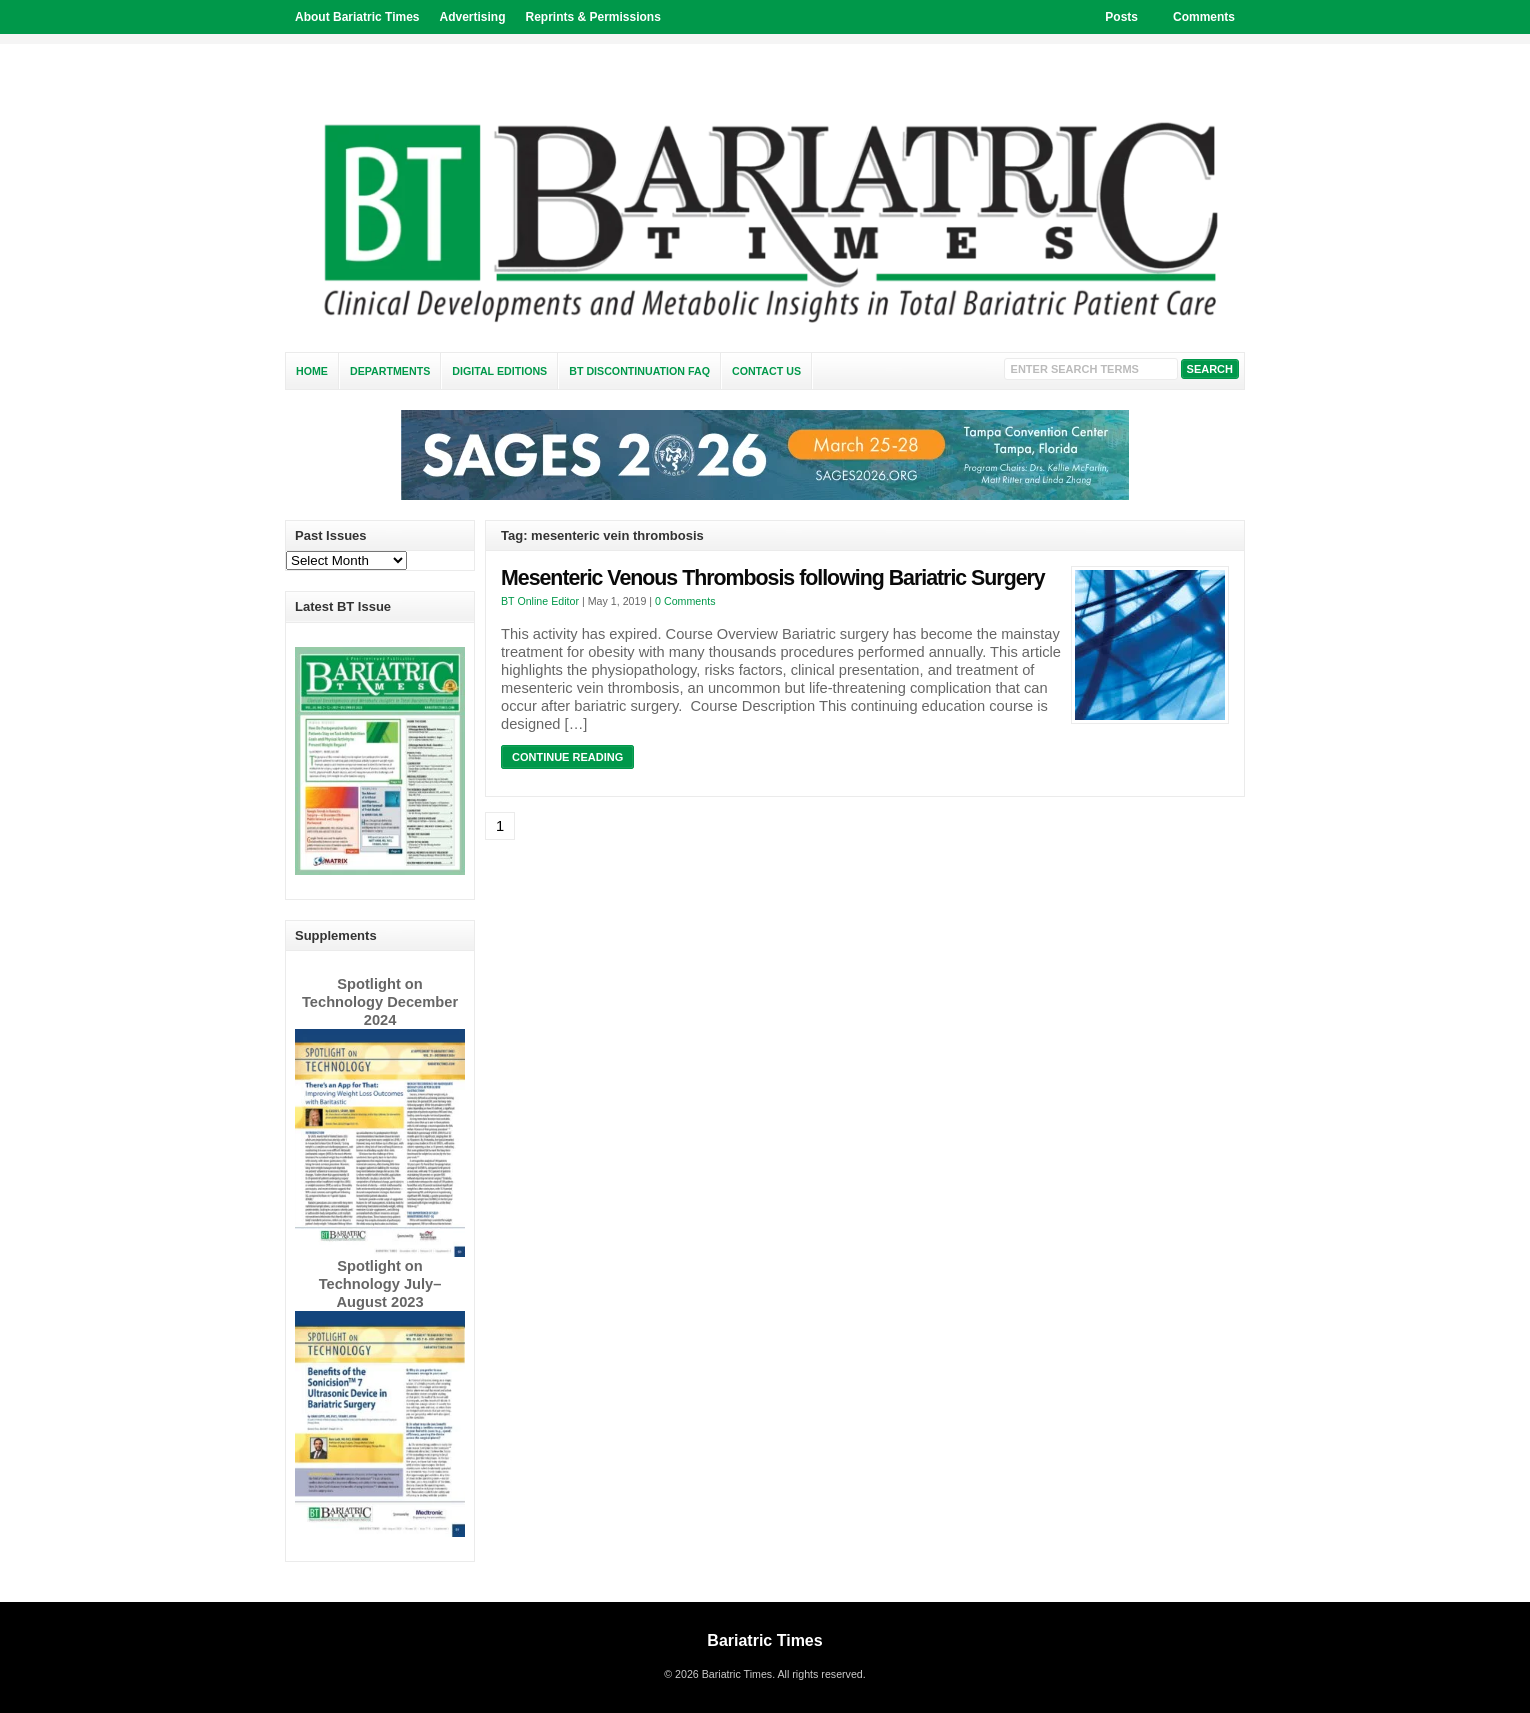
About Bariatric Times (357, 17)
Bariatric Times (764, 1640)
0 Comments (685, 601)
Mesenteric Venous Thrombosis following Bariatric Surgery (773, 578)
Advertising (472, 17)
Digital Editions (499, 371)
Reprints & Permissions (593, 17)
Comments (1204, 17)
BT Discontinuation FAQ (639, 371)
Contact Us (766, 371)
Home (312, 371)
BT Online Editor (540, 601)
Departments (390, 371)
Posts (1121, 17)
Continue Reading (567, 757)
